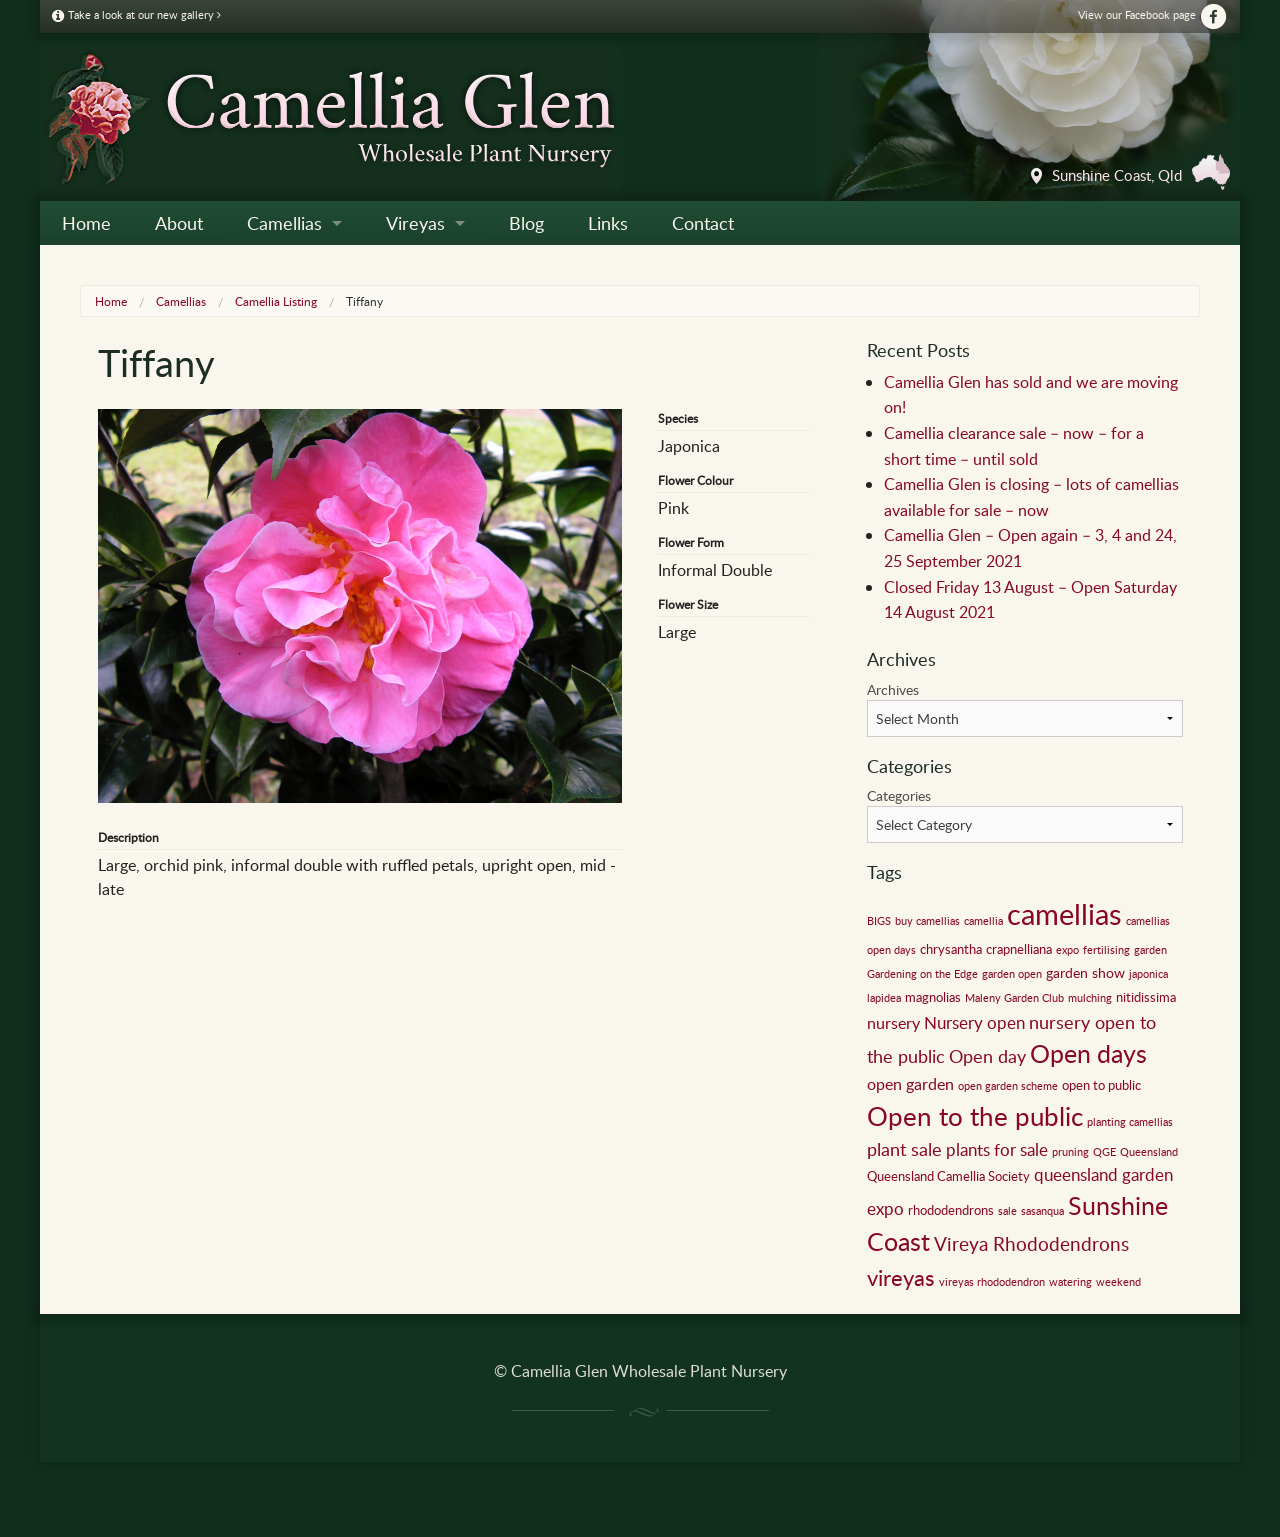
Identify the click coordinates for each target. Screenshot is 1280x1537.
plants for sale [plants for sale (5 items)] (997, 1149)
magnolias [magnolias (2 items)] (933, 997)
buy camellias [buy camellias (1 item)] (927, 921)
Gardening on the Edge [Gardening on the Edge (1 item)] (922, 974)
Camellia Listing (276, 301)
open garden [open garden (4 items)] (910, 1084)
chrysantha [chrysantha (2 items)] (951, 949)
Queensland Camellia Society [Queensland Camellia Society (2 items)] (948, 1176)
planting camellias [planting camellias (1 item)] (1130, 1122)
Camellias (284, 223)
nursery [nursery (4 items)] (893, 1023)
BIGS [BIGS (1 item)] (879, 921)
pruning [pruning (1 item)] (1070, 1152)
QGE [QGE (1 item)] (1104, 1152)
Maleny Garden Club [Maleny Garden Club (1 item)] (1014, 998)
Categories (899, 795)
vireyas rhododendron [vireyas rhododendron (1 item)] (992, 1282)
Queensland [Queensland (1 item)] (1149, 1152)
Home (86, 223)
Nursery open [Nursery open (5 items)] (974, 1022)
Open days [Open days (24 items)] (1088, 1053)
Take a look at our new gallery (136, 14)
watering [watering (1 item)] (1070, 1282)
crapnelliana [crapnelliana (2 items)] (1019, 949)
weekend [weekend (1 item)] (1118, 1282)
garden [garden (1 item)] (1150, 950)
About (179, 223)
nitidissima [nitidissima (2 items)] (1146, 997)
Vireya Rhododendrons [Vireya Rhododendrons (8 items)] (1031, 1243)
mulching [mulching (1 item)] (1090, 998)
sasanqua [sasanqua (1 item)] (1042, 1211)
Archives (893, 689)
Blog (526, 223)
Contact (703, 223)
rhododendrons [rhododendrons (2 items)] (951, 1210)
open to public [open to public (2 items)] (1101, 1085)
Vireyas (415, 223)
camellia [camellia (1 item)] (983, 921)
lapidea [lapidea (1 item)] (884, 998)
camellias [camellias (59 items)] (1064, 913)
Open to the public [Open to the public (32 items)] (975, 1116)
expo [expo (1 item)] (1067, 950)
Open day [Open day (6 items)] (987, 1056)
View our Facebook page (1153, 14)
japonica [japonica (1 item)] (1148, 974)
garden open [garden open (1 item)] (1012, 974)
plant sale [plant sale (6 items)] (904, 1149)
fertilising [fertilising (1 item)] (1106, 950)
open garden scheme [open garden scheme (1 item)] (1008, 1086)
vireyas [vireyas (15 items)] (901, 1277)
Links (608, 223)
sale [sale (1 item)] (1007, 1211)
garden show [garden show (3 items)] (1085, 972)
